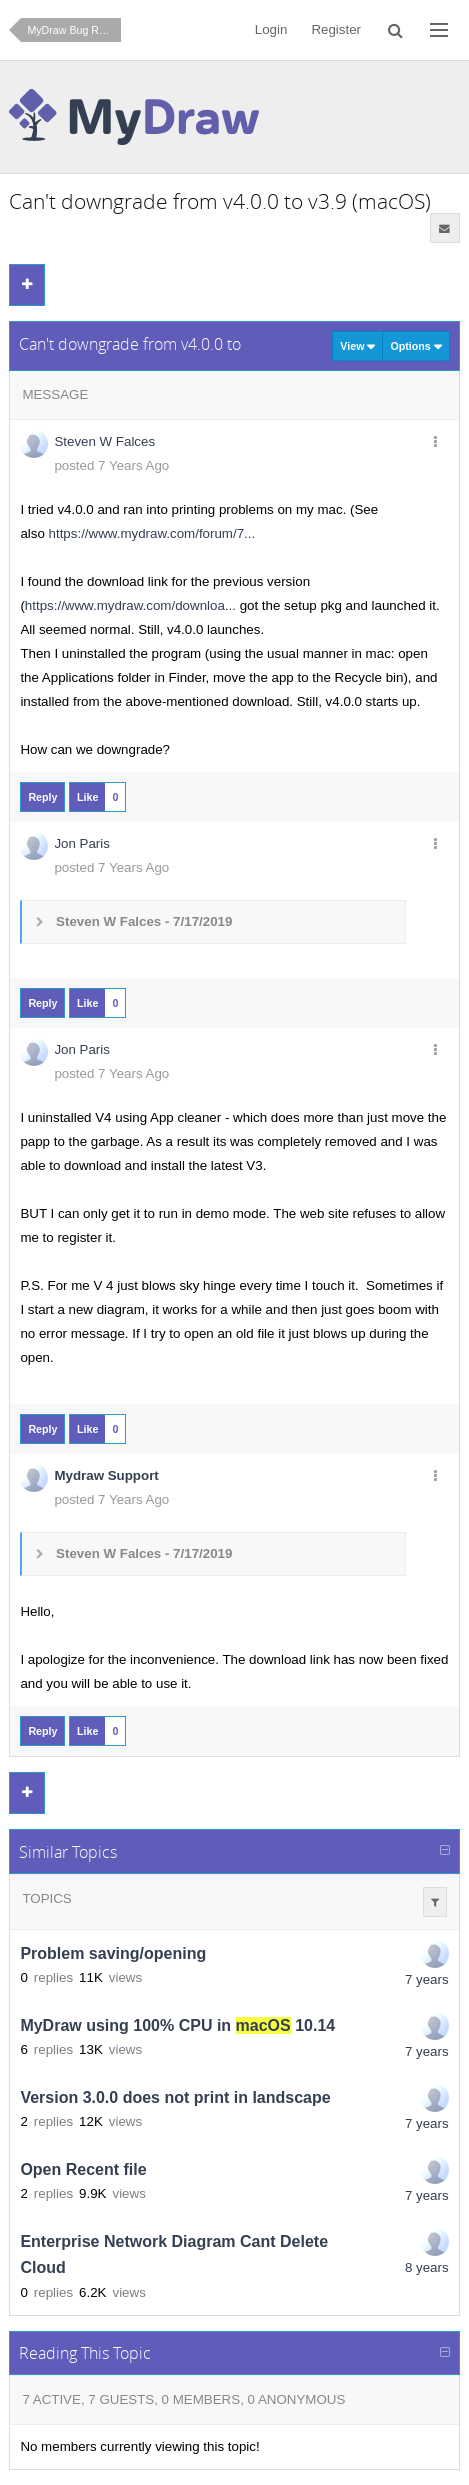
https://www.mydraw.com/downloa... (130, 605)
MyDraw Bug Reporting (74, 30)
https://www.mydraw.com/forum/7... (152, 533)
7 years (427, 1979)
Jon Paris (82, 843)
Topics (46, 1898)
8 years (427, 2267)
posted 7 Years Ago (111, 465)
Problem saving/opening (113, 1953)
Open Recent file (83, 2169)
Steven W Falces (104, 441)
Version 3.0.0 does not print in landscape (175, 2097)
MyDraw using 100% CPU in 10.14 (177, 2025)
